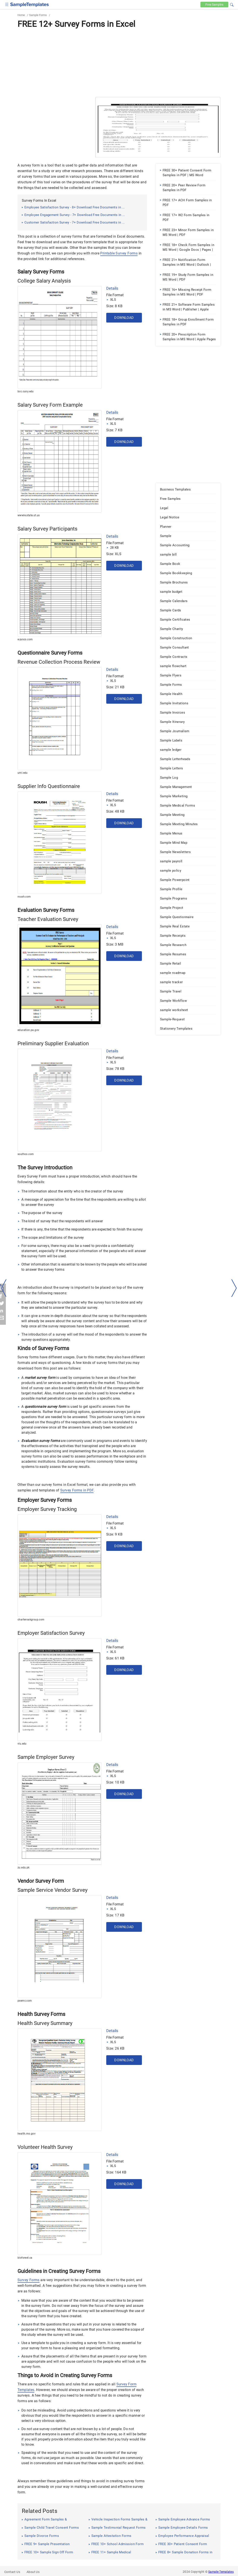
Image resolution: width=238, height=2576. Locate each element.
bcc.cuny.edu (25, 391)
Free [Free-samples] (214, 4)
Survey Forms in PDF (77, 1490)
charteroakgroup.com (30, 1619)
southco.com (25, 1154)
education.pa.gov (28, 1030)
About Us (33, 2572)
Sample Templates (221, 2571)
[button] (232, 4)
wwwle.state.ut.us (28, 515)
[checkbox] (6, 4)
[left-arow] (4, 1288)
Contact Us (12, 2572)
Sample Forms (38, 15)
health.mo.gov (26, 2133)
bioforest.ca (24, 2257)
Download (124, 318)
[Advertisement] (119, 62)
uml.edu (22, 772)
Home (21, 15)
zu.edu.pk (23, 1867)
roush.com (24, 896)
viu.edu (22, 1743)
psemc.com (24, 2000)
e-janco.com (25, 639)
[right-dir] (234, 1288)
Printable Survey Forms (119, 253)
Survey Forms (28, 2280)
